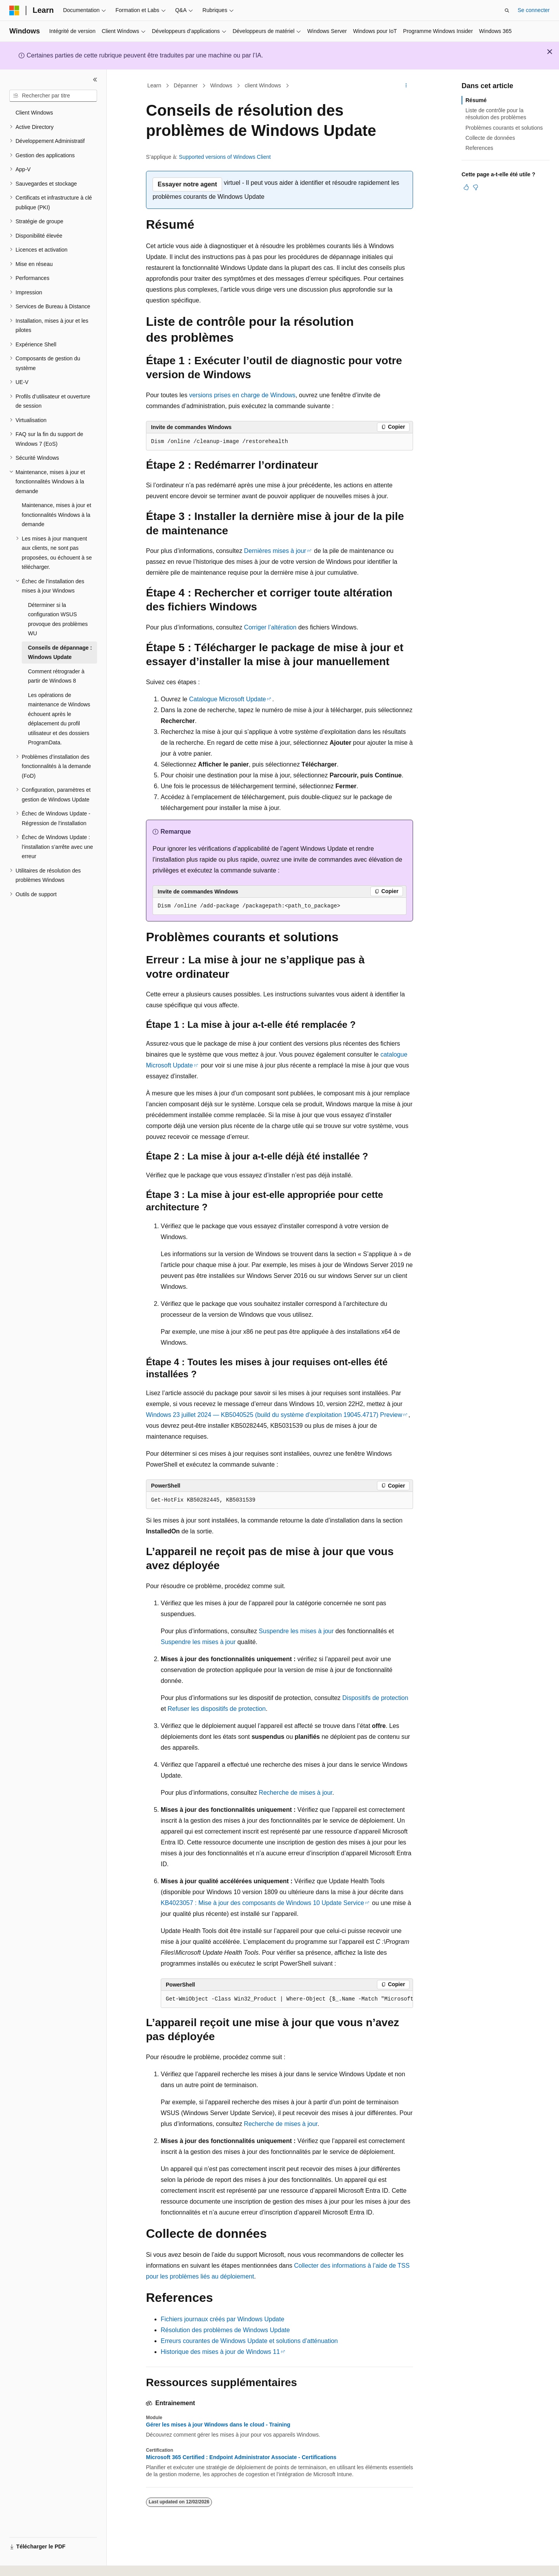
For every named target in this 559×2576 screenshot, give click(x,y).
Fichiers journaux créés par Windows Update (222, 2319)
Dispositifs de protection (375, 1698)
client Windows (263, 85)
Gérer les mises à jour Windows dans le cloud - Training (218, 2424)
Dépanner (186, 85)
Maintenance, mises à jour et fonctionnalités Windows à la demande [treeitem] (56, 514)
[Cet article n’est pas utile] (475, 187)
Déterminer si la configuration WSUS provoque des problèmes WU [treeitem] (58, 619)
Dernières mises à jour (275, 551)
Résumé (475, 100)
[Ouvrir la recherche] (507, 10)
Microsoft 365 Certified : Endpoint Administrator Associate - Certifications (241, 2457)
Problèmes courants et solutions (504, 128)
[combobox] (53, 96)
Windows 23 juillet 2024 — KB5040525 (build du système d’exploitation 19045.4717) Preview (274, 1414)
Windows (221, 85)
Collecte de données (490, 138)
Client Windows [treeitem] (34, 113)
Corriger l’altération (270, 627)
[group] (287, 1999)
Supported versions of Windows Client (225, 157)
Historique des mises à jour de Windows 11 (220, 2351)
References (479, 148)
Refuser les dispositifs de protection (217, 1708)
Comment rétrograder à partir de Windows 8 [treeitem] (56, 676)
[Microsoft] (14, 10)
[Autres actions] (406, 86)
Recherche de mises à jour (295, 1792)
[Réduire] (95, 80)
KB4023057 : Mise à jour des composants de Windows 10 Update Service (262, 1903)
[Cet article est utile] (466, 187)
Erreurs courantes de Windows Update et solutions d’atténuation (249, 2341)
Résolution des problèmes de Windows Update (225, 2330)
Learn (154, 85)
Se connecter (534, 10)
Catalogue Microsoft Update (227, 699)
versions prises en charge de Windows (242, 395)
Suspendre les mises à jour (296, 1631)
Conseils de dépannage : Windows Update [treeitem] (60, 653)
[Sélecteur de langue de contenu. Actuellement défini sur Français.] (28, 2563)
